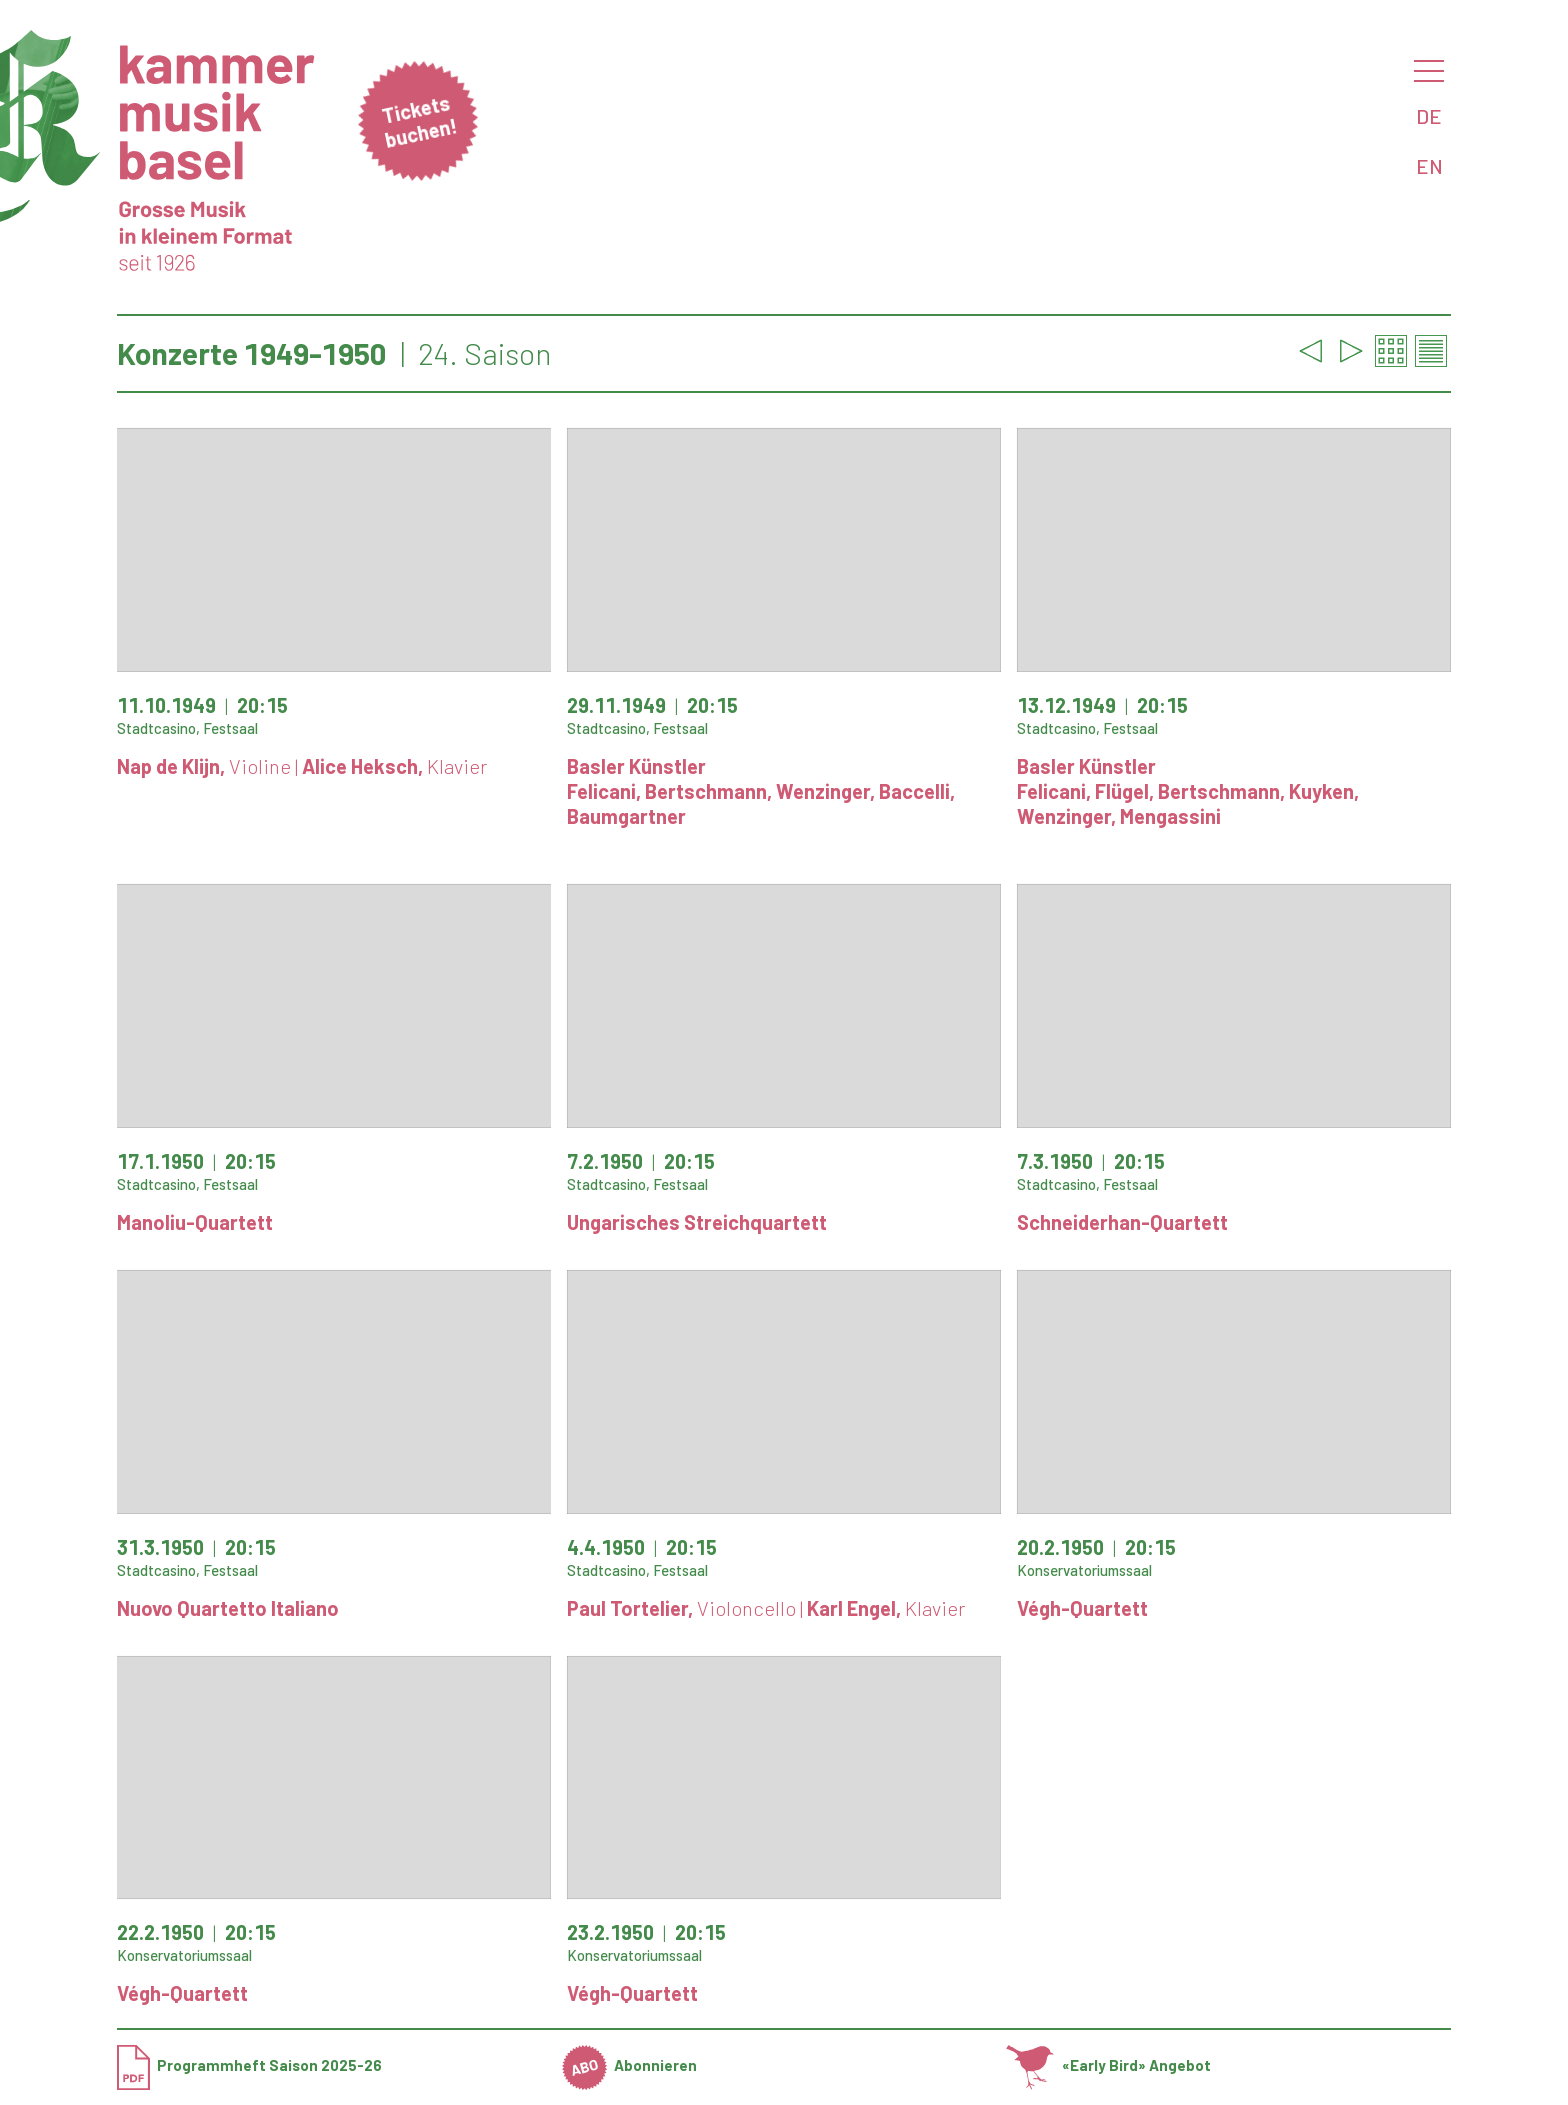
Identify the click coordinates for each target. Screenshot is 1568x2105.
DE (1429, 116)
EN (1429, 166)
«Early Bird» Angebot (1108, 2065)
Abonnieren (630, 2065)
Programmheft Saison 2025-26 (249, 2065)
